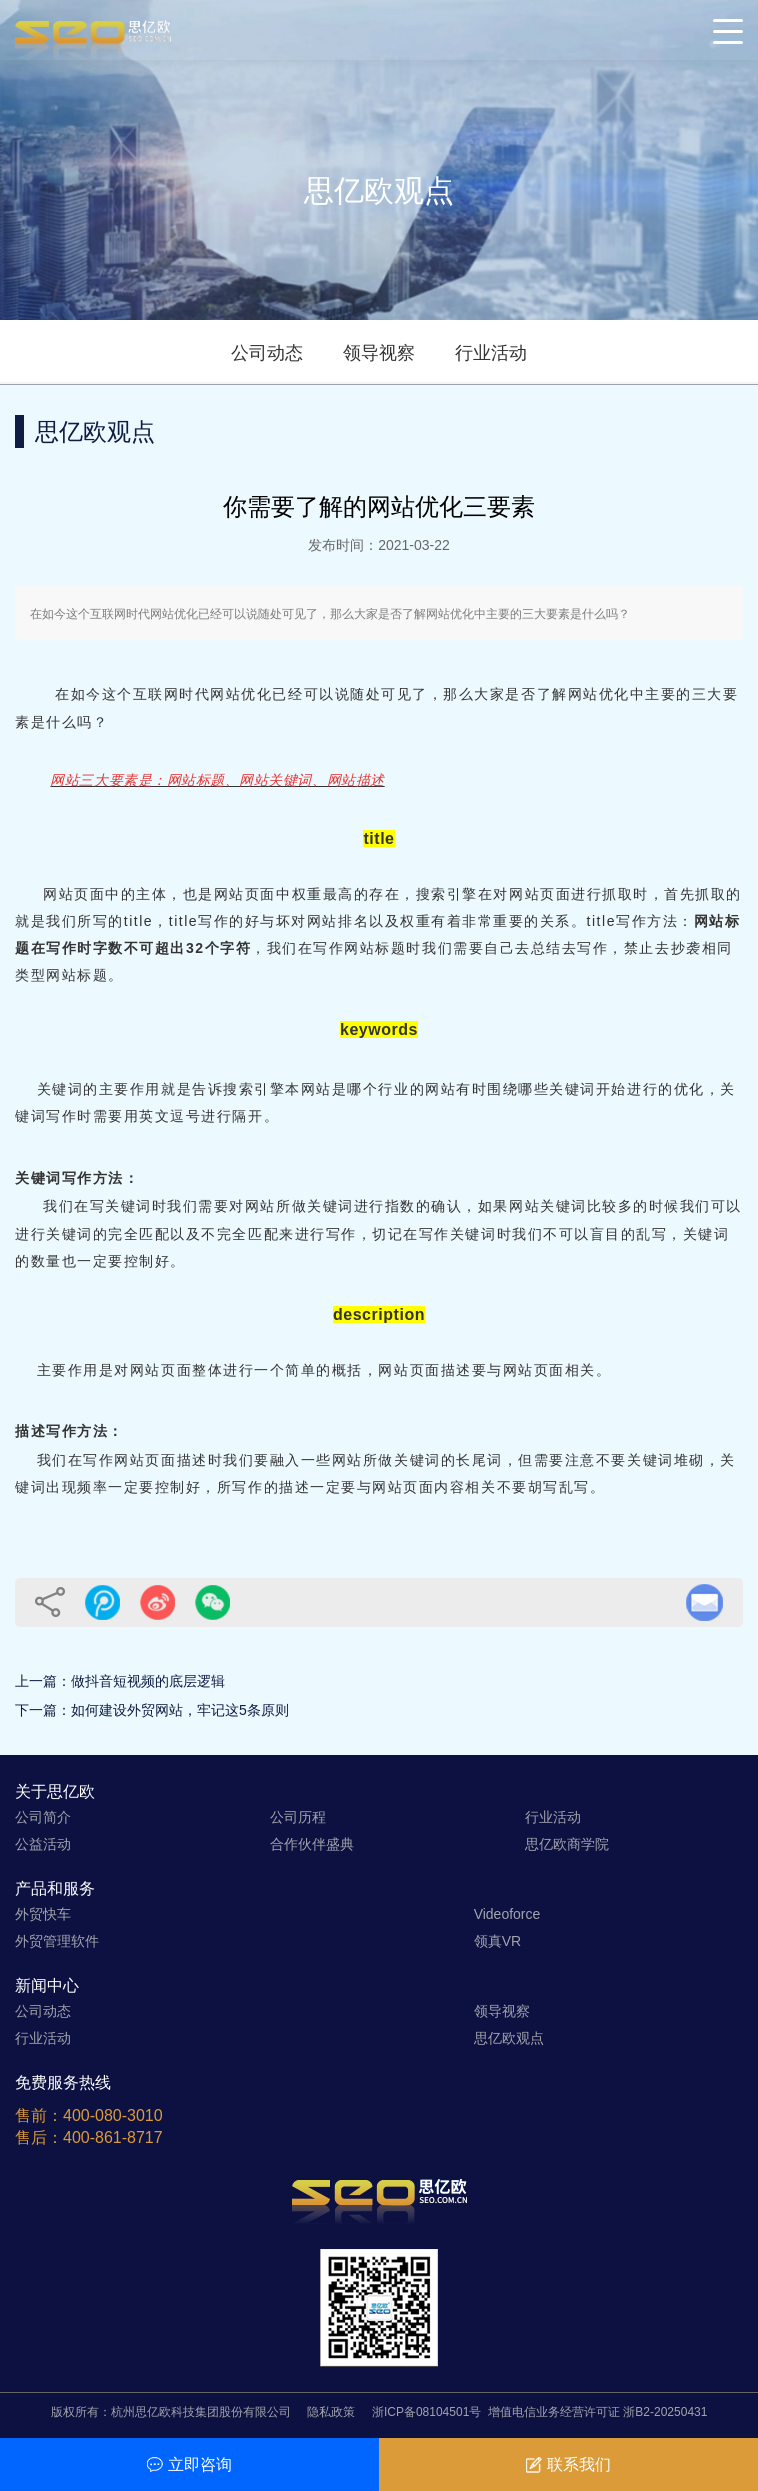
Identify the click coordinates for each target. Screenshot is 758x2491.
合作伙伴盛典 (312, 1844)
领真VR (497, 1941)
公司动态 (267, 353)
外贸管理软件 (57, 1941)
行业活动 (491, 353)
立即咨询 (189, 2464)
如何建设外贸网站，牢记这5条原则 (180, 1710)
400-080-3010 (113, 2115)
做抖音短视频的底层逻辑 (148, 1681)
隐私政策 (331, 2412)
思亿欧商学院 (567, 1844)
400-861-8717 (113, 2137)
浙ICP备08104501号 (426, 2412)
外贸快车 (43, 1914)
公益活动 (43, 1844)
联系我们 (568, 2464)
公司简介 (43, 1817)
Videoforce (507, 1914)
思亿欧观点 (509, 2038)
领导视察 (379, 353)
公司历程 (298, 1817)
